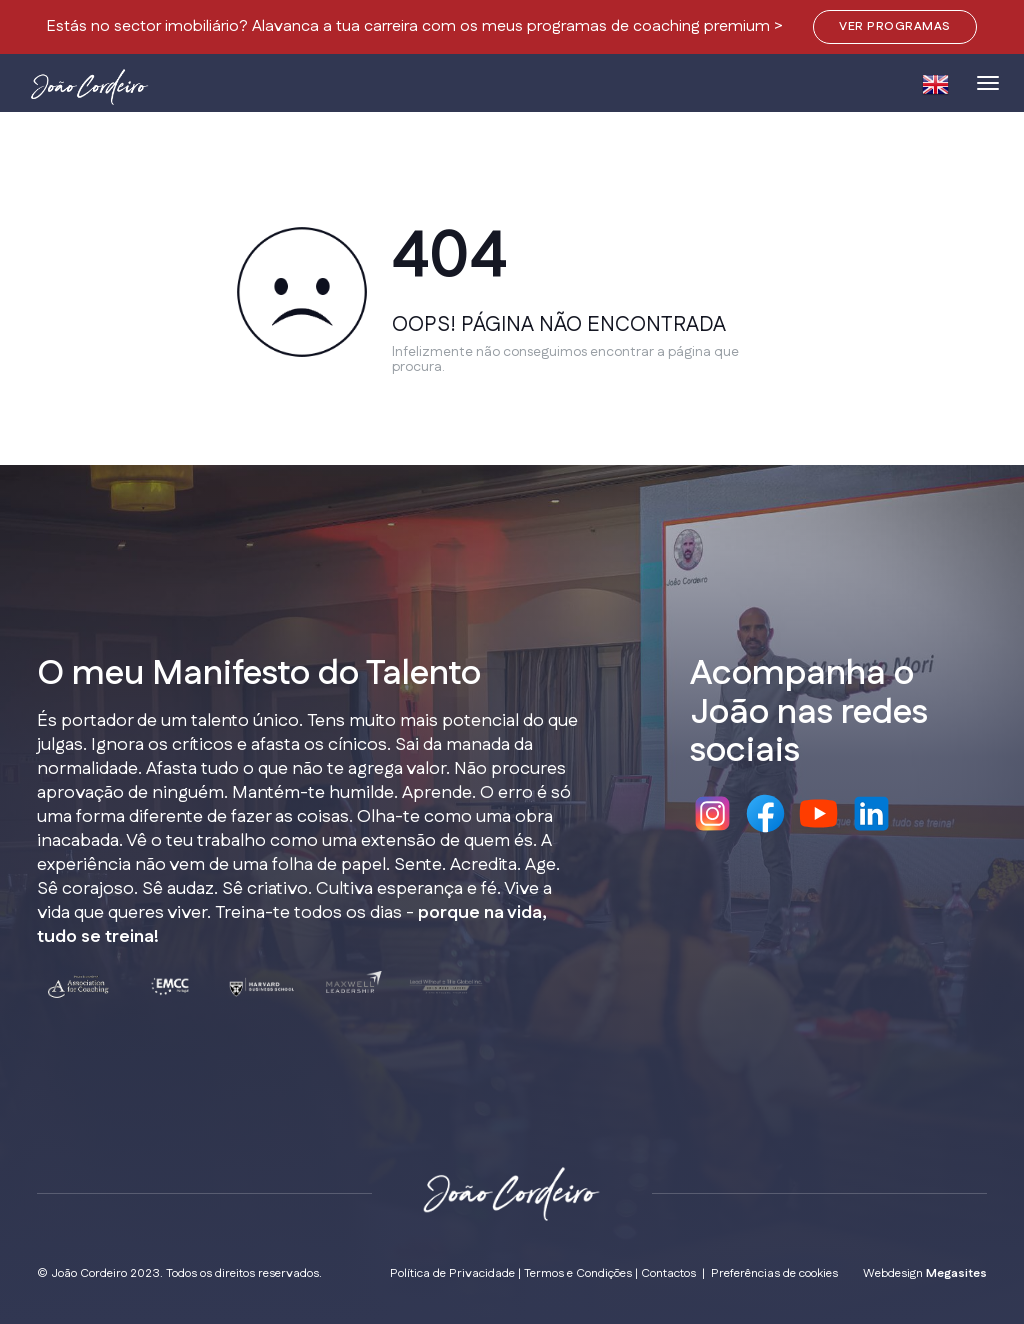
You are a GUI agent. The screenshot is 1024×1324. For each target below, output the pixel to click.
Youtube (818, 813)
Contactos (668, 1273)
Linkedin (871, 813)
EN (935, 84)
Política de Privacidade (452, 1273)
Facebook (765, 813)
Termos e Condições (578, 1273)
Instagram (712, 813)
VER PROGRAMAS (894, 26)
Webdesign (925, 1273)
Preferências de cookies (774, 1273)
